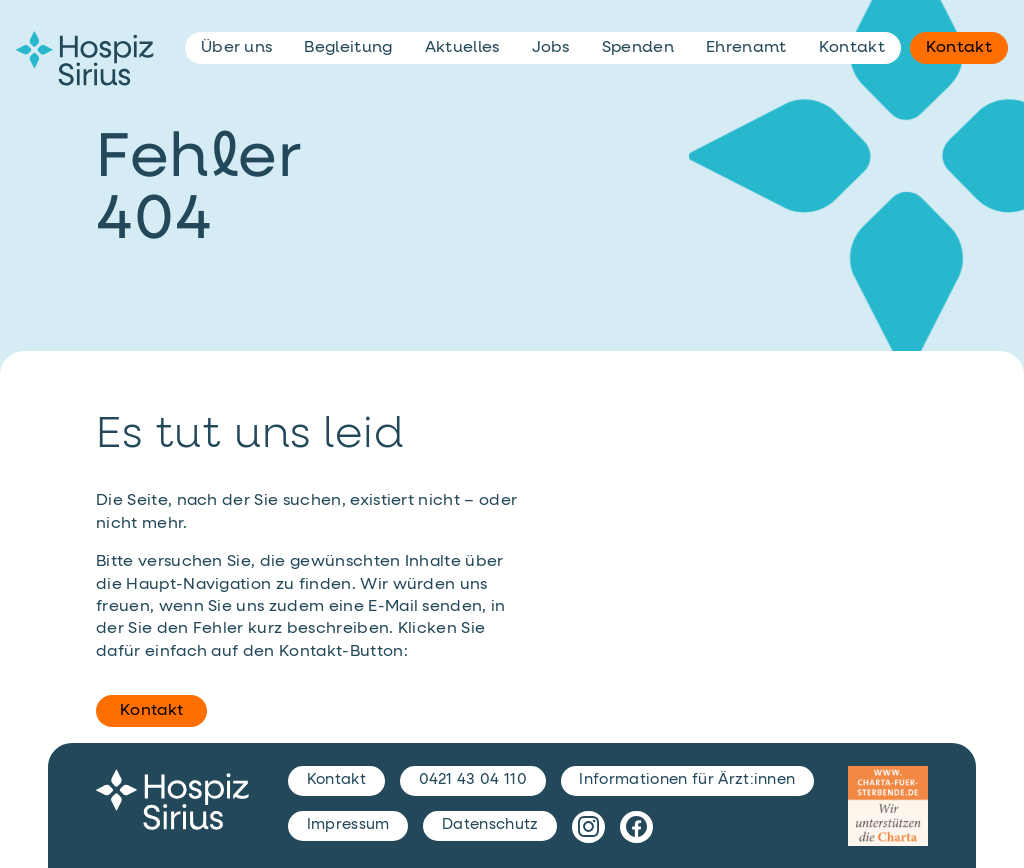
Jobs (551, 48)
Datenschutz (490, 824)
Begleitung (348, 48)
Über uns (237, 48)
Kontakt (151, 711)
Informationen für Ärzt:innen (687, 779)
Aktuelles (462, 48)
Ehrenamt (746, 48)
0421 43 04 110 (473, 779)
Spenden (638, 48)
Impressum (348, 824)
